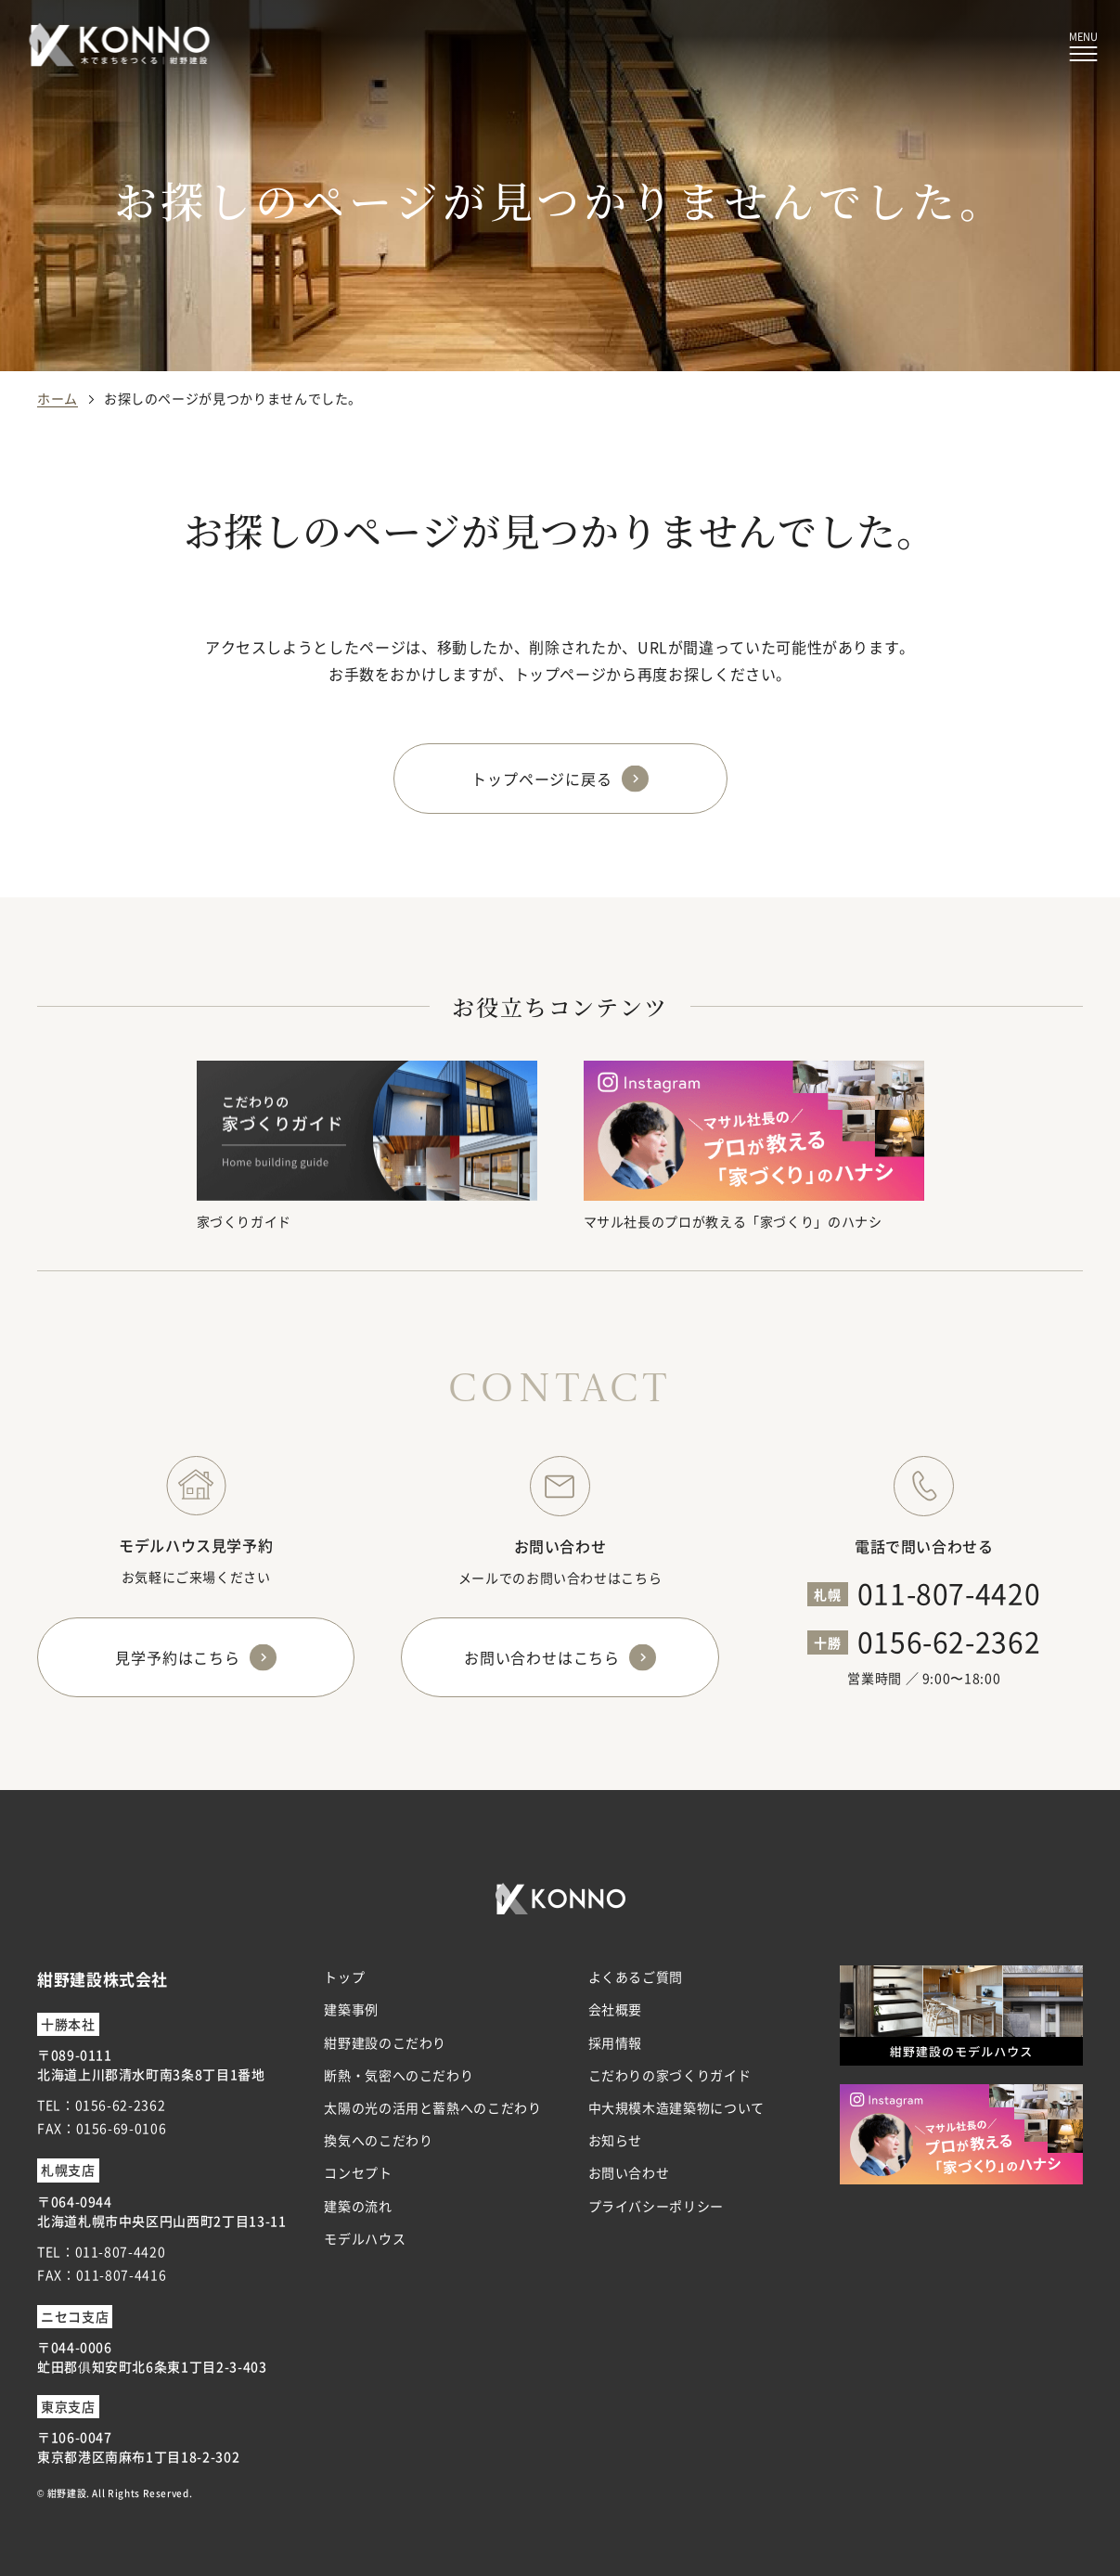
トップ (344, 1976)
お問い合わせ (629, 2172)
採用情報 (615, 2042)
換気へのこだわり (378, 2140)
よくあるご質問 (635, 1976)
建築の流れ (358, 2205)
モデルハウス (365, 2238)
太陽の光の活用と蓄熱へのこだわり (432, 2107)
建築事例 (351, 2009)
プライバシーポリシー (656, 2205)
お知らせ (615, 2140)
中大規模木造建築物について (676, 2107)
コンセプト (358, 2172)
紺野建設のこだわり (385, 2042)
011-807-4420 (949, 1592)
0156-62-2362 (949, 1640)
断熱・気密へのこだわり (398, 2075)
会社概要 (615, 2009)
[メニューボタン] (1083, 47)
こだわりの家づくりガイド (670, 2075)
